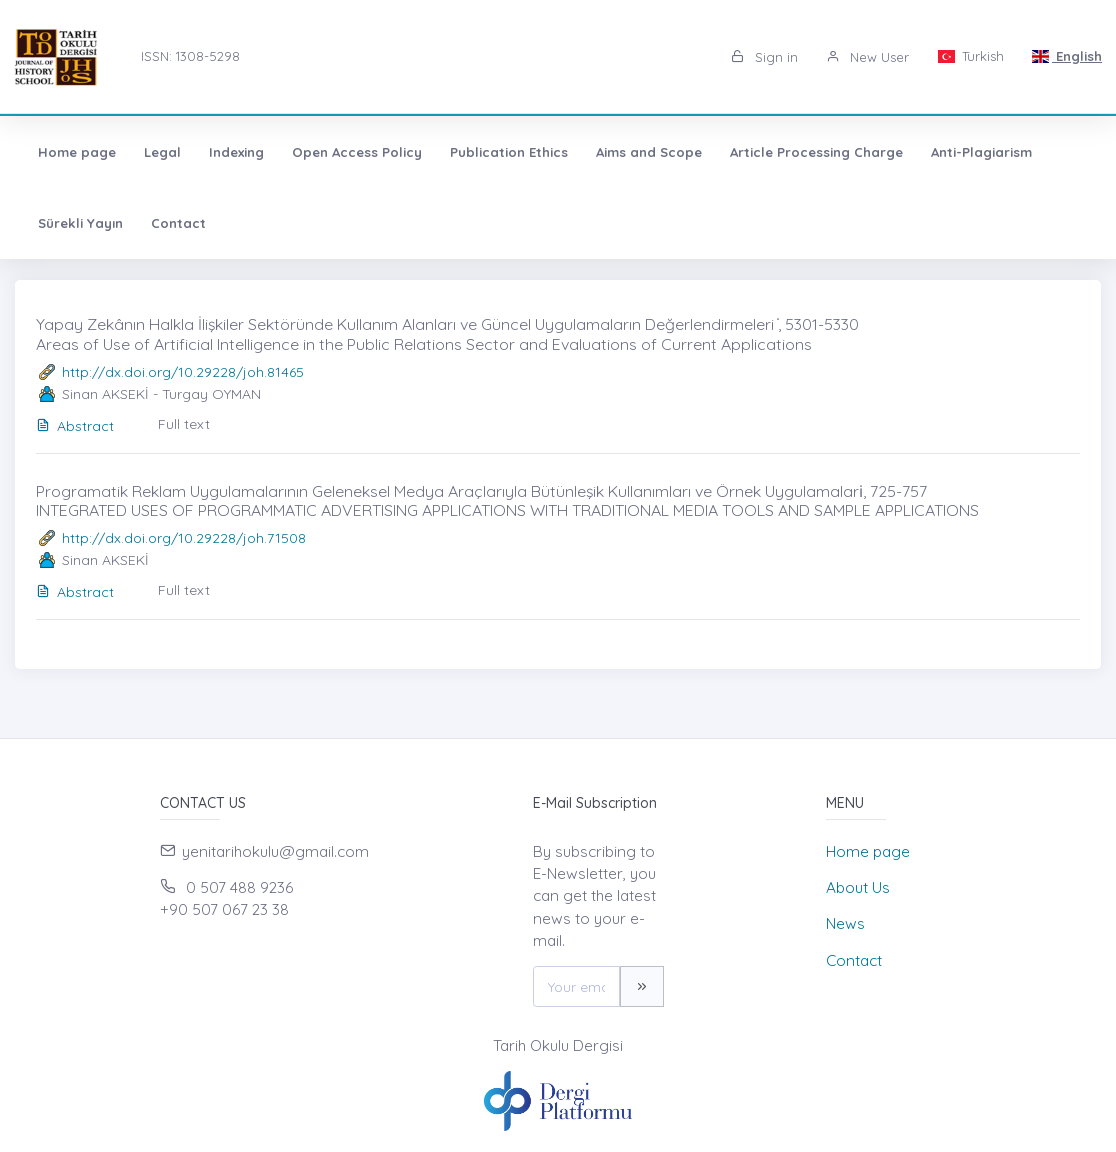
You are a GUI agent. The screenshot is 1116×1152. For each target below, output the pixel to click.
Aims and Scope (649, 152)
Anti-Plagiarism (981, 152)
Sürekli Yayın (80, 223)
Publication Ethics (509, 152)
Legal (162, 152)
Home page (77, 152)
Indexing (236, 152)
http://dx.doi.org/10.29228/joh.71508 (184, 538)
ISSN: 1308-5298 (190, 56)
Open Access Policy (357, 152)
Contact (178, 223)
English (1067, 56)
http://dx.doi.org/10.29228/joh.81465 (183, 372)
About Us (858, 887)
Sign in (764, 57)
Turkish (970, 56)
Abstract (75, 426)
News (845, 923)
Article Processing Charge (816, 152)
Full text (184, 424)
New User (867, 57)
